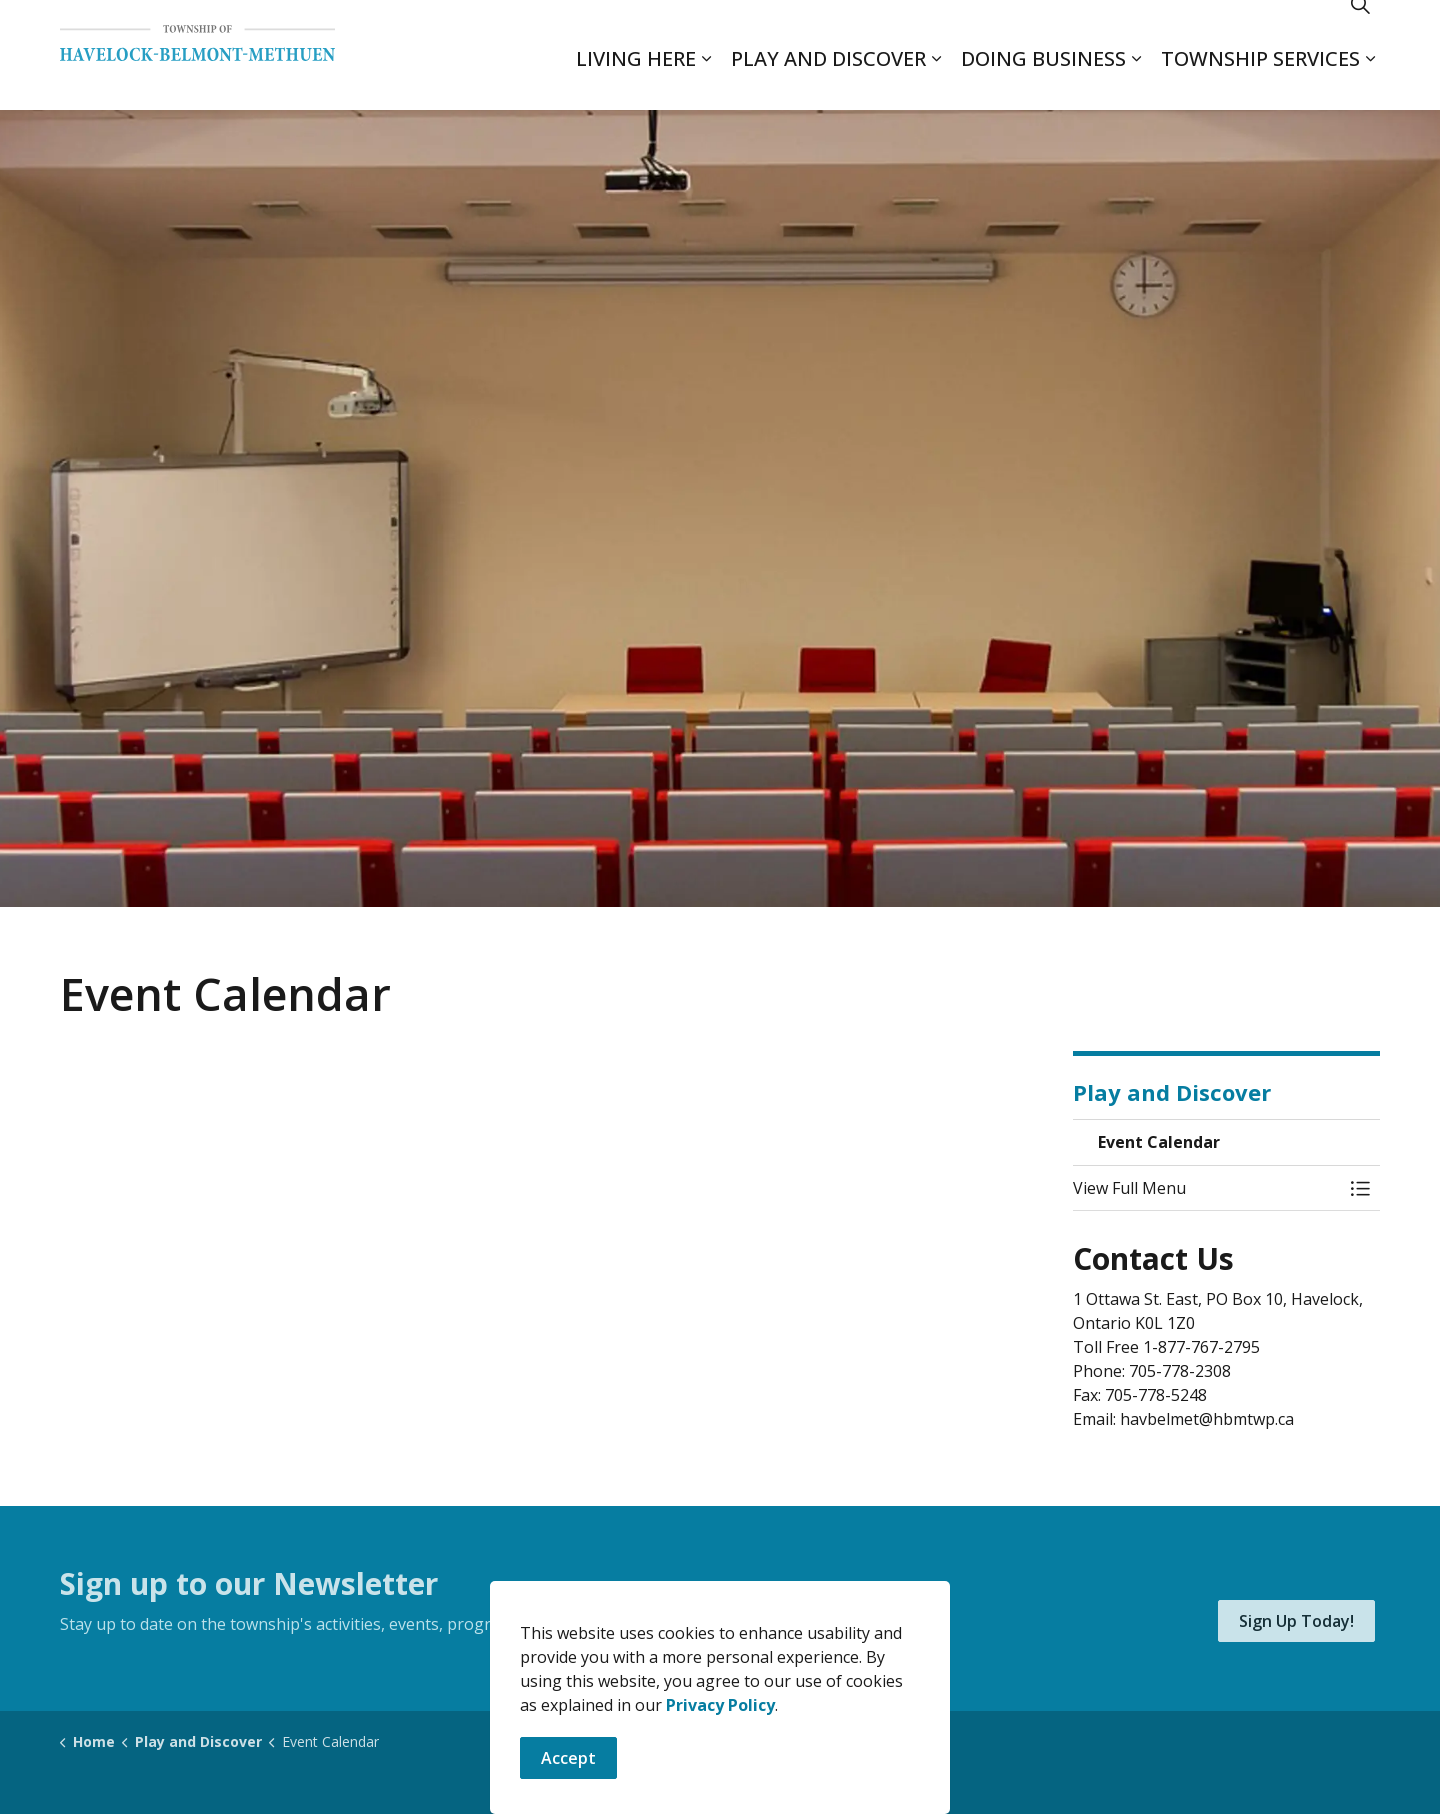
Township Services (1260, 82)
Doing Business (1043, 82)
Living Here (636, 82)
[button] (1207, 1188)
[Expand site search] (1360, 27)
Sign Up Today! (1296, 1621)
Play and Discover (828, 82)
